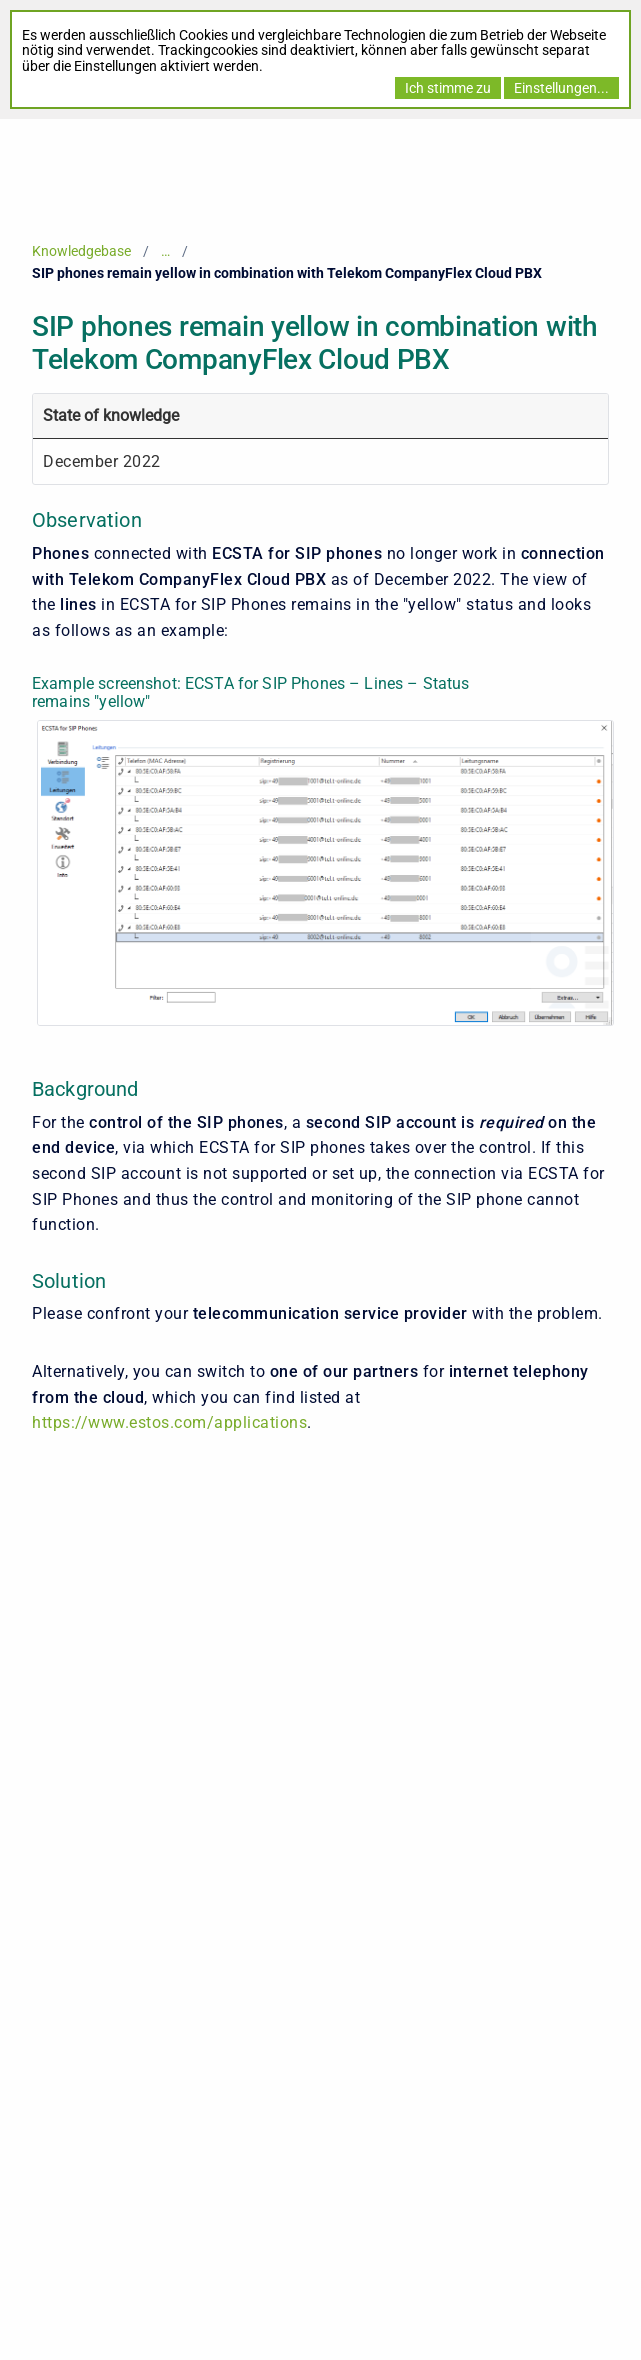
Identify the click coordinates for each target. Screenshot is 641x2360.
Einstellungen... (561, 88)
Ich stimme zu (448, 88)
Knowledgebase (81, 251)
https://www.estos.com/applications (169, 1422)
